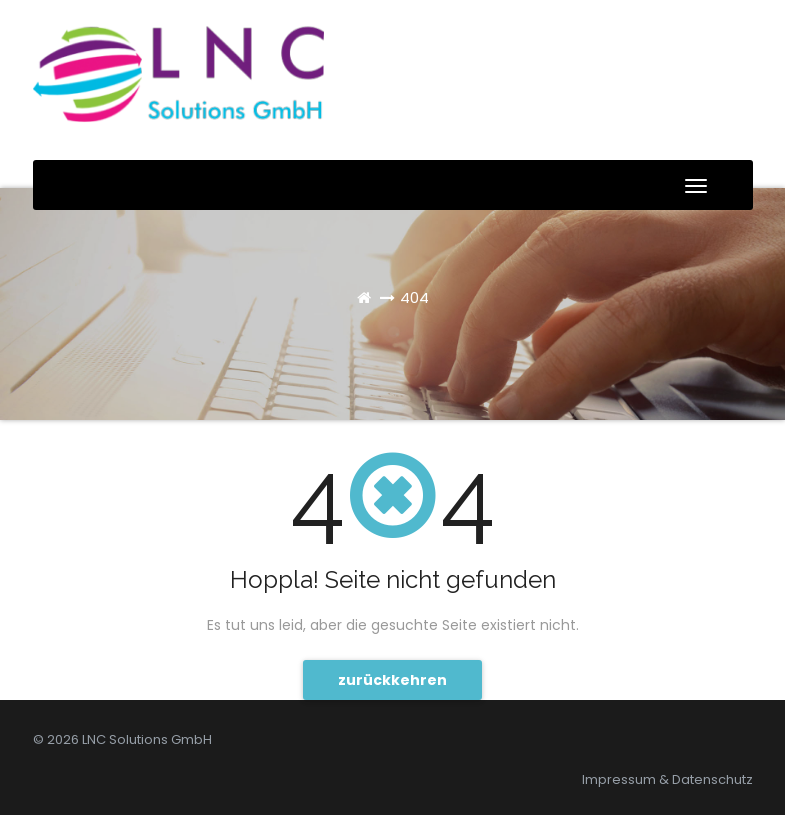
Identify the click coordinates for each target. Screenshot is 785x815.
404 (414, 297)
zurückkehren (392, 680)
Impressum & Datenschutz (667, 779)
